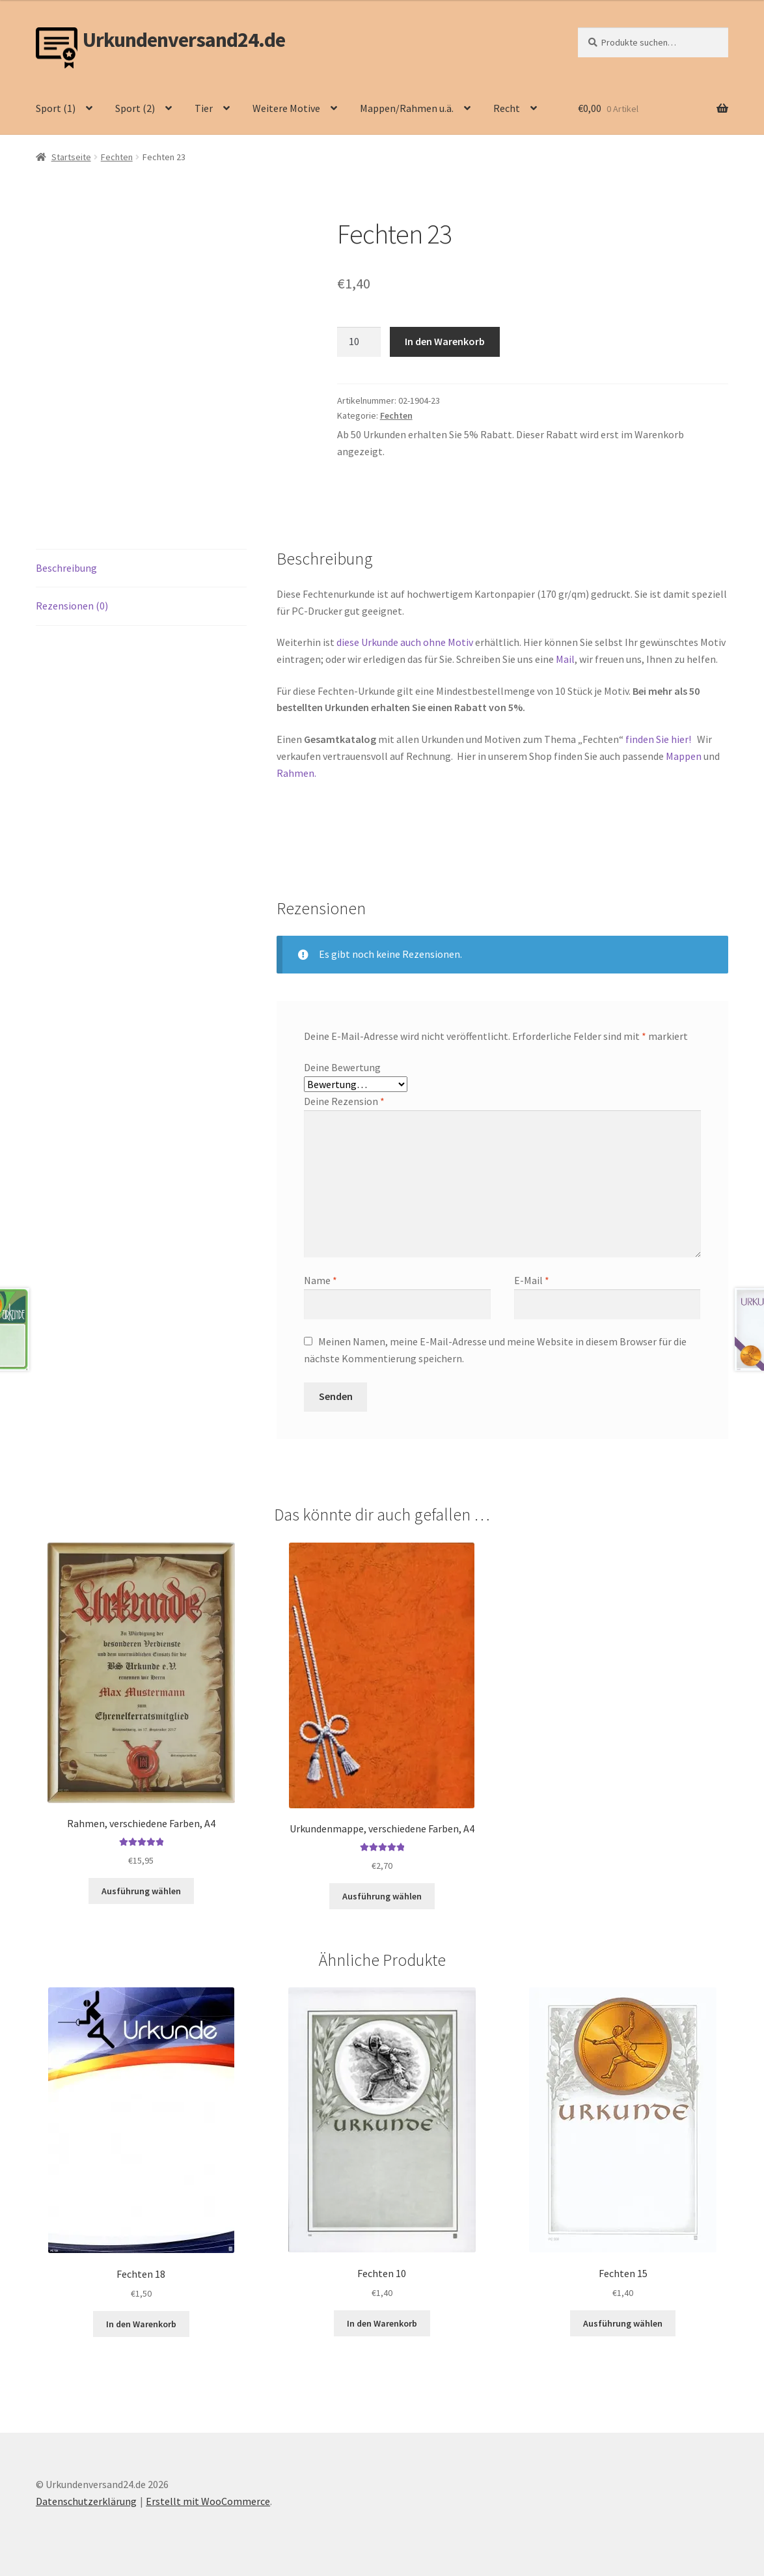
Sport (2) (135, 108)
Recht (506, 108)
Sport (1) (55, 108)
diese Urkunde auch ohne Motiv (404, 642)
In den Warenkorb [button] (141, 2324)
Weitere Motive (286, 108)
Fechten (117, 157)
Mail (565, 658)
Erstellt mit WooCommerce (208, 2501)
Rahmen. (296, 772)
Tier (204, 108)
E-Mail (531, 1280)
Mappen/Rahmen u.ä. (407, 108)
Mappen (684, 756)
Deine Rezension (344, 1101)
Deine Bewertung (342, 1067)
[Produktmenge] (359, 342)
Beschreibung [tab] (66, 567)
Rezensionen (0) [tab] (72, 605)
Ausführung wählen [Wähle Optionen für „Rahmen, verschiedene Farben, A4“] (141, 1891)
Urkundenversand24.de (184, 40)
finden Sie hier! (658, 739)
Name (320, 1280)
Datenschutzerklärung (86, 2501)
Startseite (71, 157)
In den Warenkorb (445, 341)
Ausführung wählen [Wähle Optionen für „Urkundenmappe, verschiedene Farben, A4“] (382, 1896)
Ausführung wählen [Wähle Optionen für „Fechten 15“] (622, 2323)
